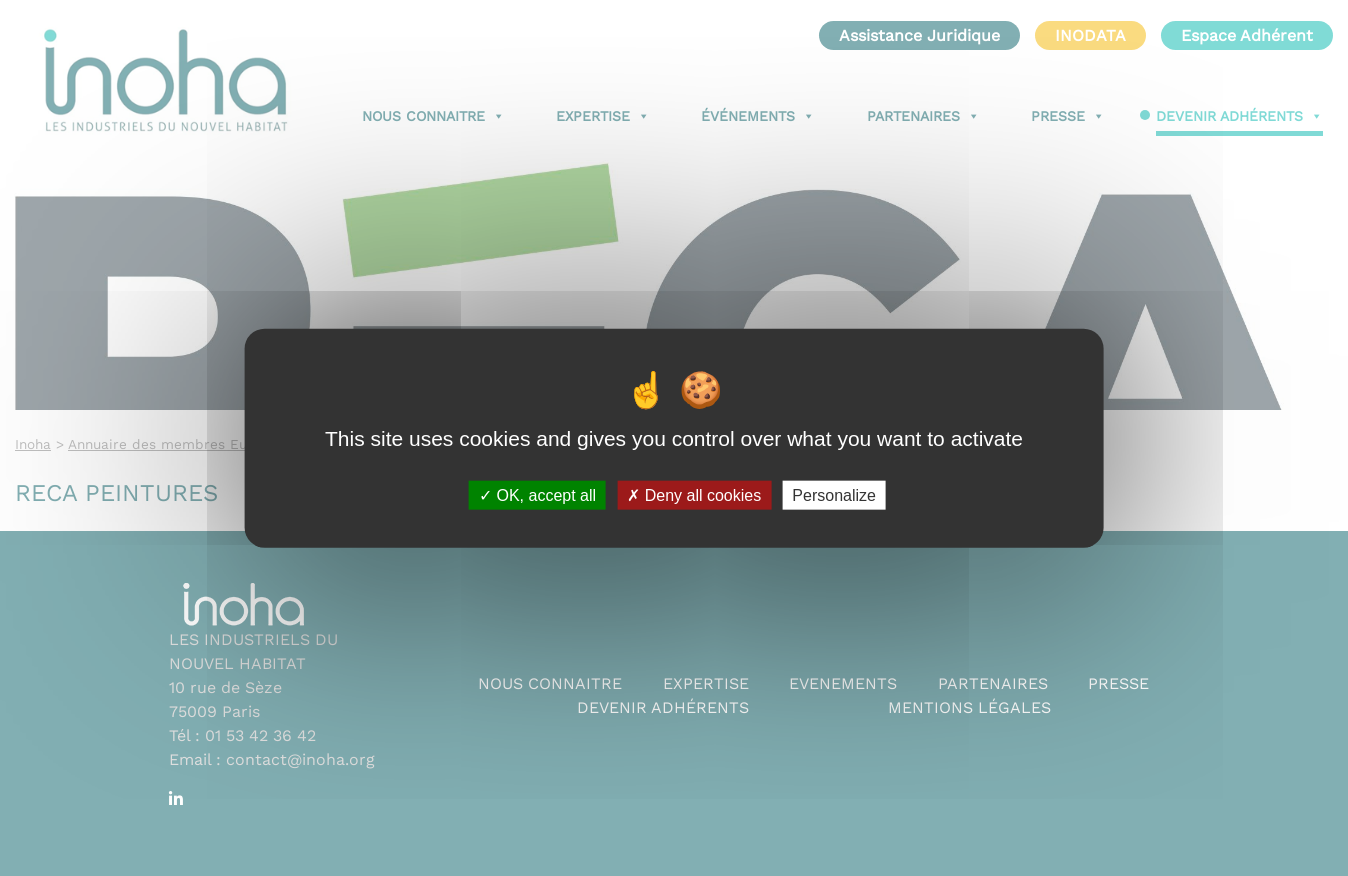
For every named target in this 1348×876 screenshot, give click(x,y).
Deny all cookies (694, 494)
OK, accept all (537, 494)
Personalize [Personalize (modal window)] (834, 494)
